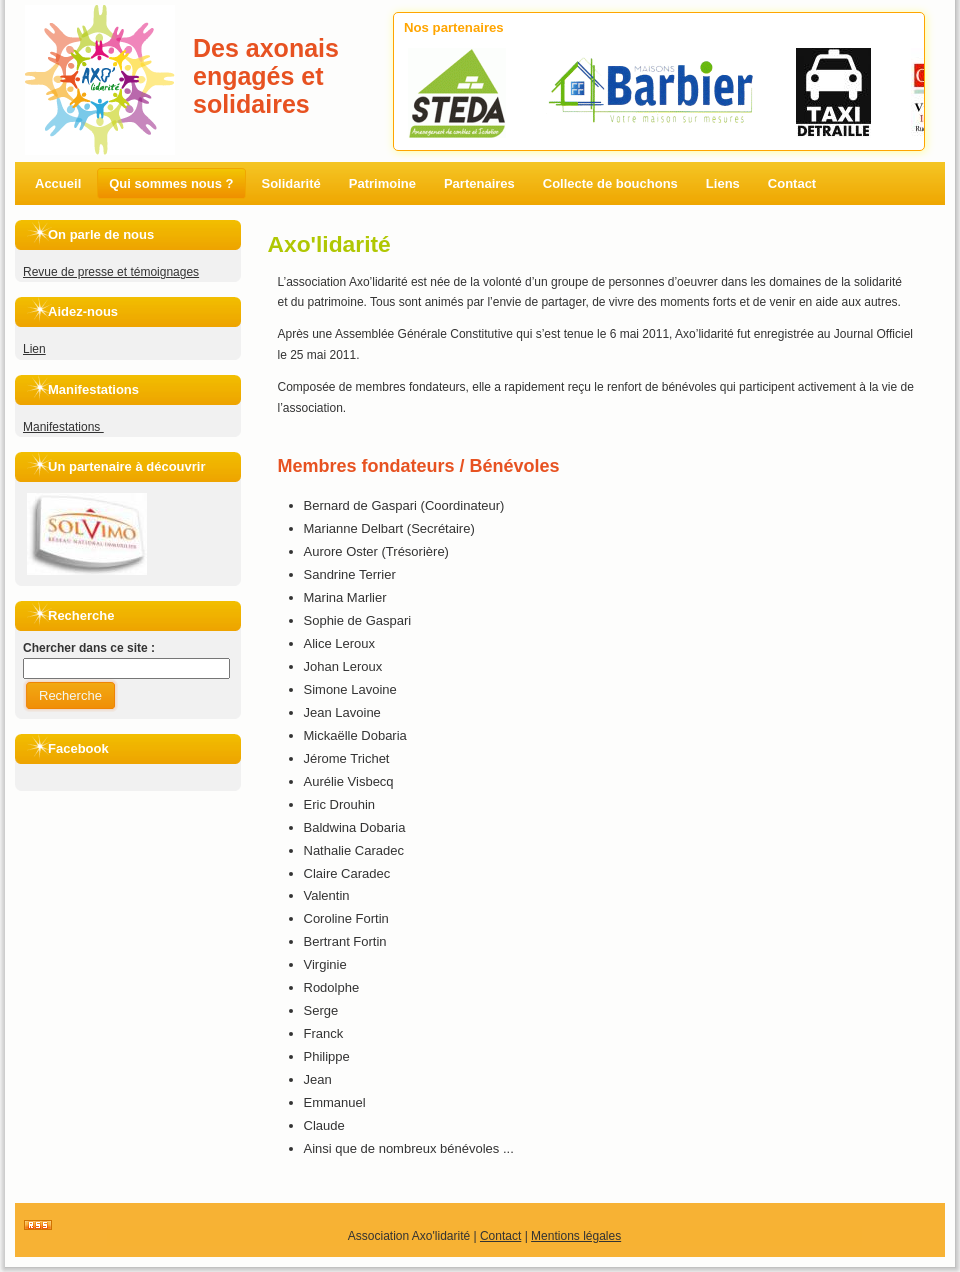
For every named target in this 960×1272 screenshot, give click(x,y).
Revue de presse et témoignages (111, 272)
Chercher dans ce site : (89, 648)
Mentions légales (576, 1236)
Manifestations (63, 427)
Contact (500, 1236)
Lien (34, 349)
